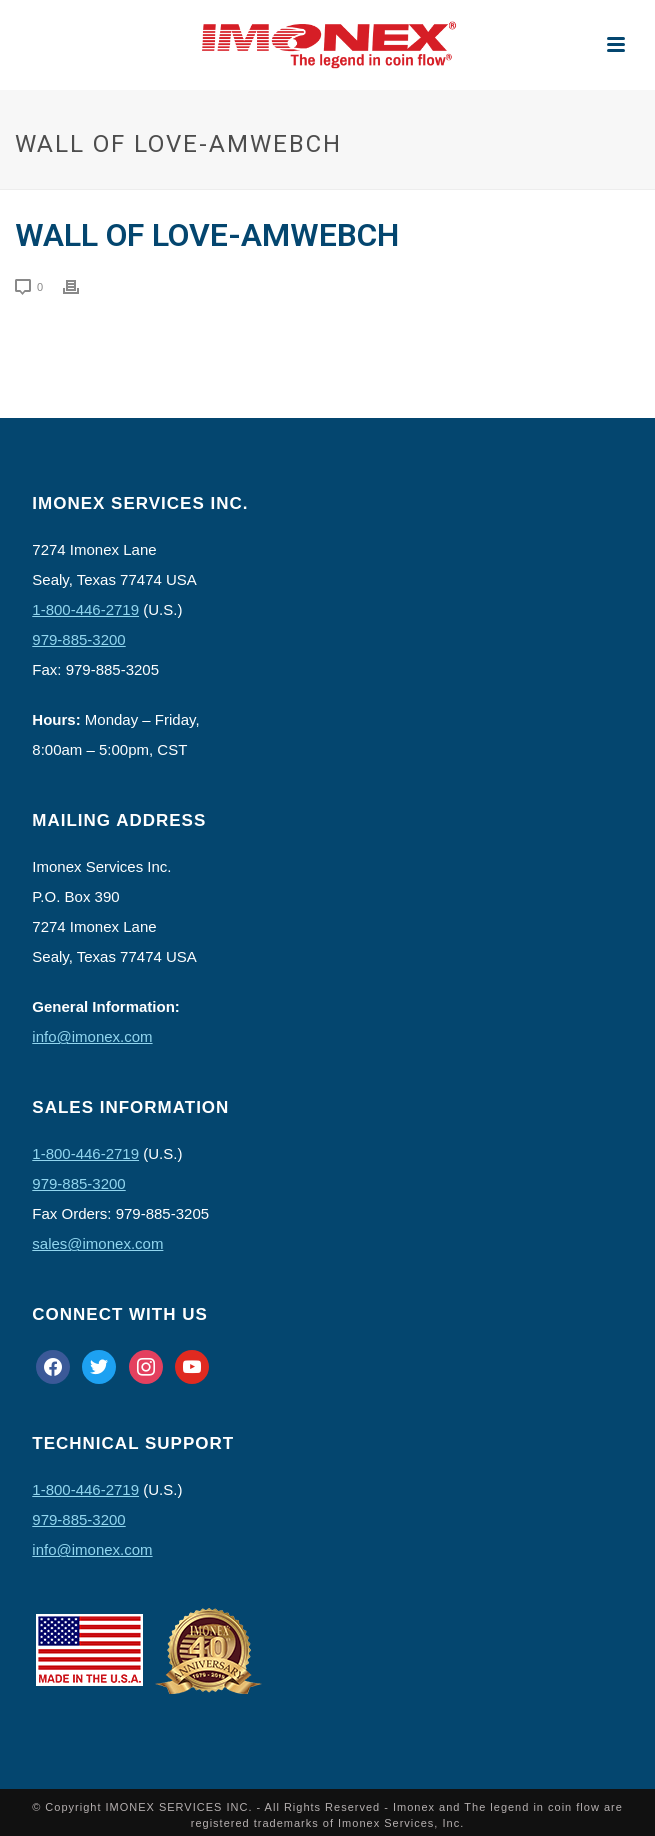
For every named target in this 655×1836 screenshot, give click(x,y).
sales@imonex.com (97, 1243)
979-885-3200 (78, 639)
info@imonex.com (92, 1036)
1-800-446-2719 (85, 609)
